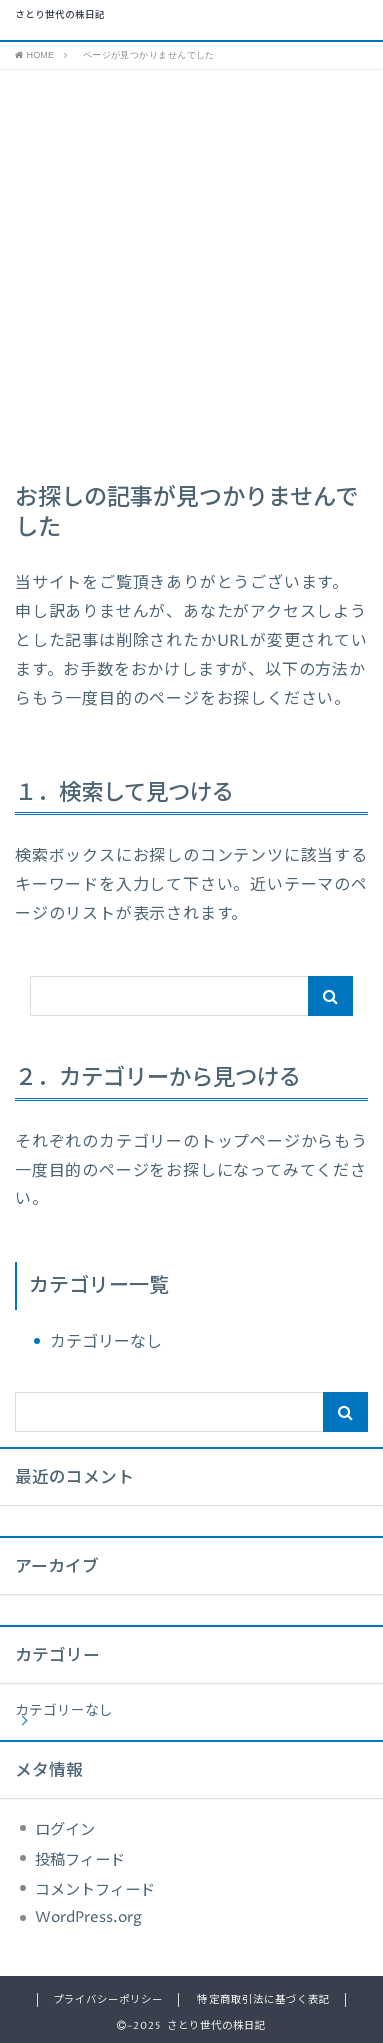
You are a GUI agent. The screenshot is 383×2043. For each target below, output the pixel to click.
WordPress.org (88, 1917)
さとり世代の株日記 (60, 16)
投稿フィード (80, 1860)
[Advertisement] (191, 271)
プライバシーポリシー (108, 2000)
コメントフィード (95, 1890)
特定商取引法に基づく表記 (263, 2000)
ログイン (65, 1830)
